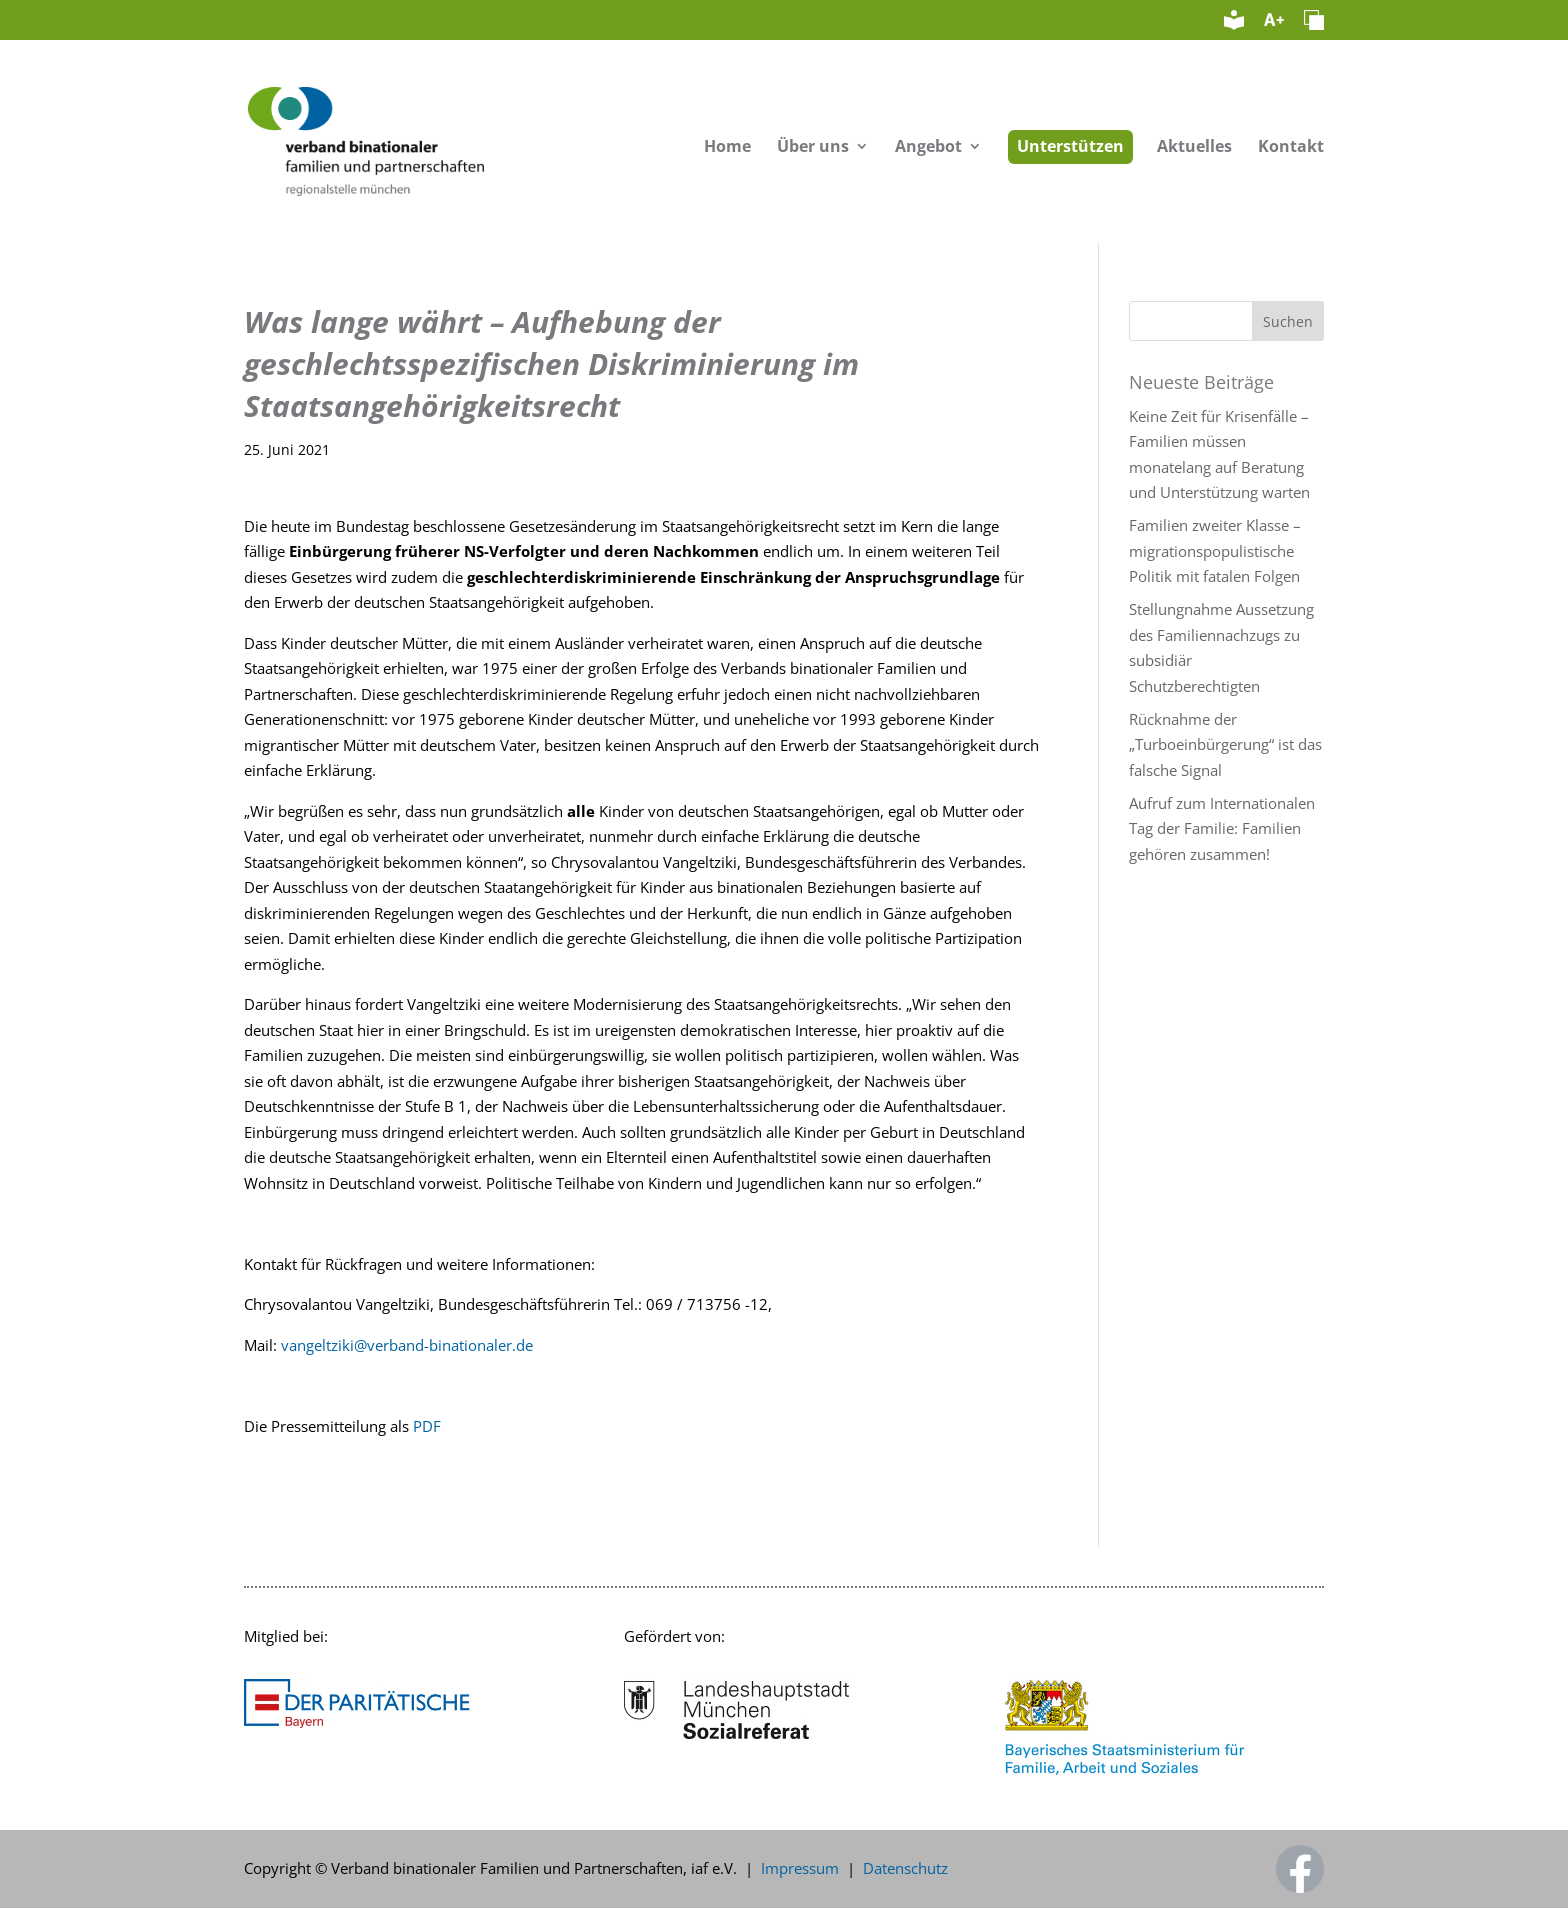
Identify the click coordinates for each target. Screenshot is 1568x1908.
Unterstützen (1070, 146)
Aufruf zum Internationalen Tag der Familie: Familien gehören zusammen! (1222, 828)
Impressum (800, 1868)
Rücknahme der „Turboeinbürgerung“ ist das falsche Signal (1225, 744)
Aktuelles (1194, 148)
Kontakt (1291, 148)
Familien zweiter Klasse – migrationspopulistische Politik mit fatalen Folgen (1215, 550)
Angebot (928, 148)
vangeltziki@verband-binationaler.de (407, 1345)
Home (727, 148)
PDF (427, 1426)
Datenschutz (905, 1868)
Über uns (813, 148)
